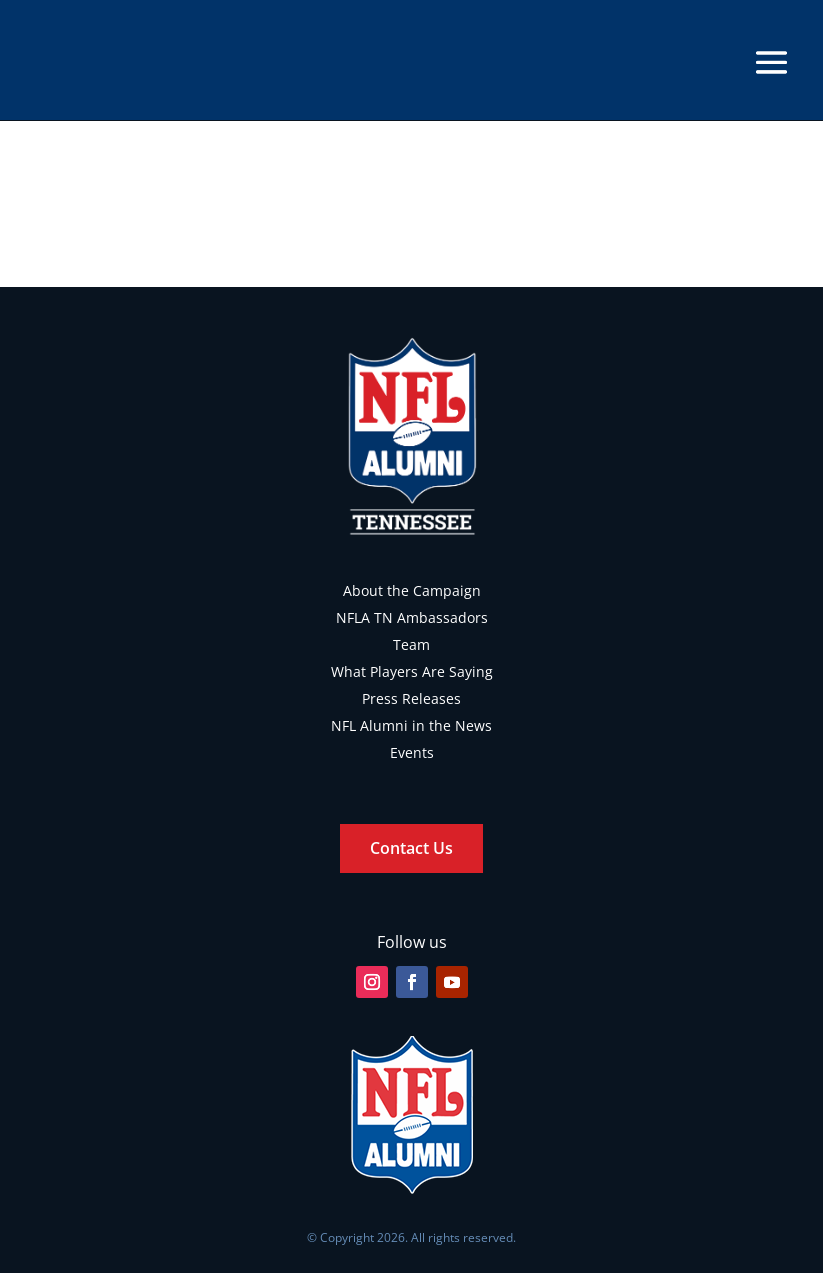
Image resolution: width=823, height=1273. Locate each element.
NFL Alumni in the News (411, 725)
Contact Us (411, 848)
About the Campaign (412, 590)
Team (411, 644)
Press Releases (411, 698)
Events (412, 752)
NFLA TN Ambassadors (412, 617)
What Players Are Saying (412, 671)
